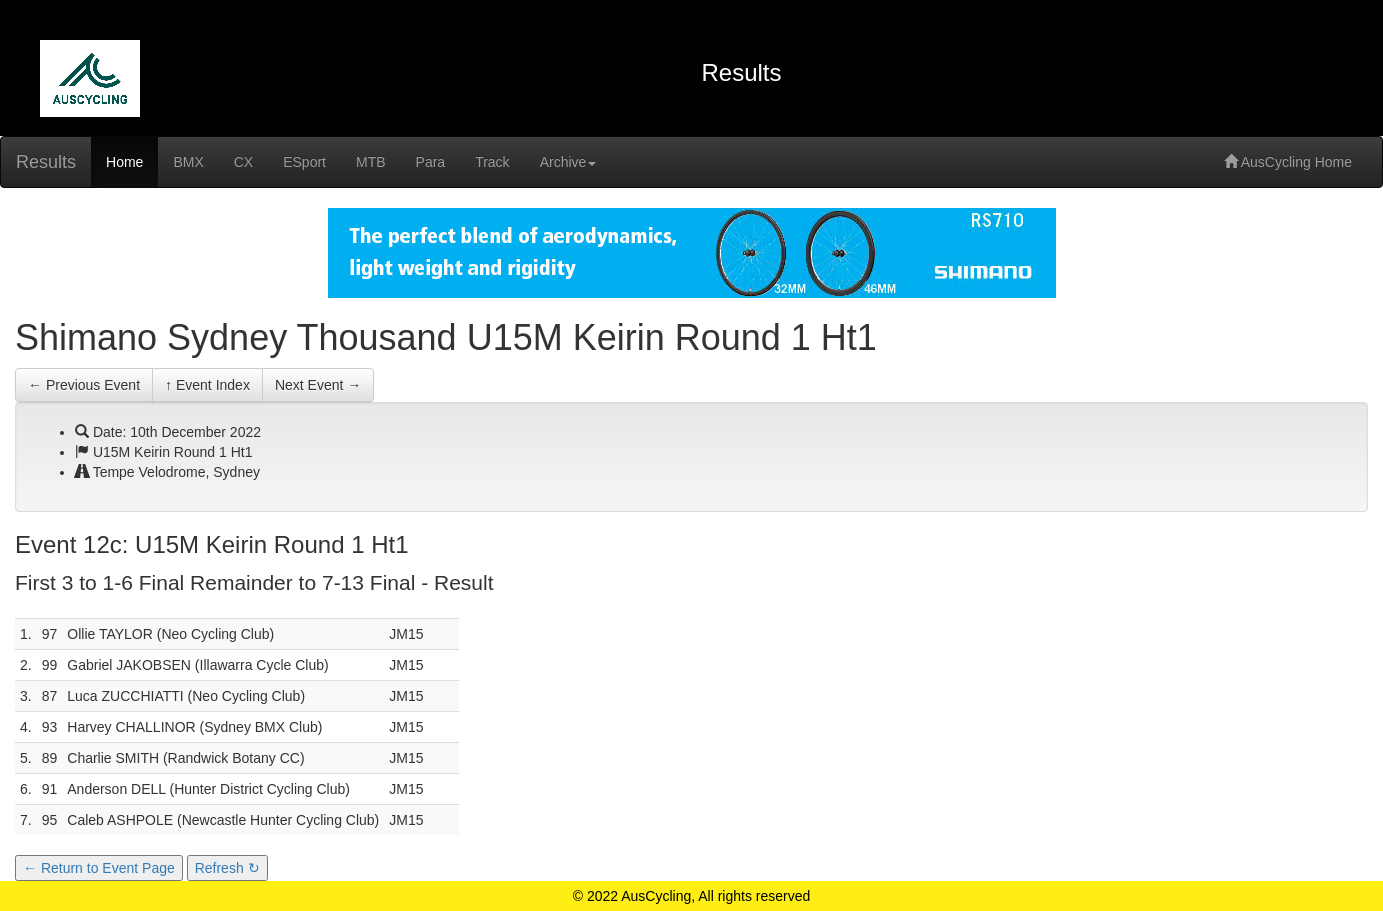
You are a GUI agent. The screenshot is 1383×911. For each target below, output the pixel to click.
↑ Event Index (207, 385)
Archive (568, 162)
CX (243, 162)
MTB (371, 162)
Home (124, 162)
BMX (188, 162)
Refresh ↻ (227, 868)
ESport (304, 162)
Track (492, 162)
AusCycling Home (1288, 162)
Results (46, 162)
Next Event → (318, 385)
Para (431, 162)
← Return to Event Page (99, 868)
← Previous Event (84, 385)
